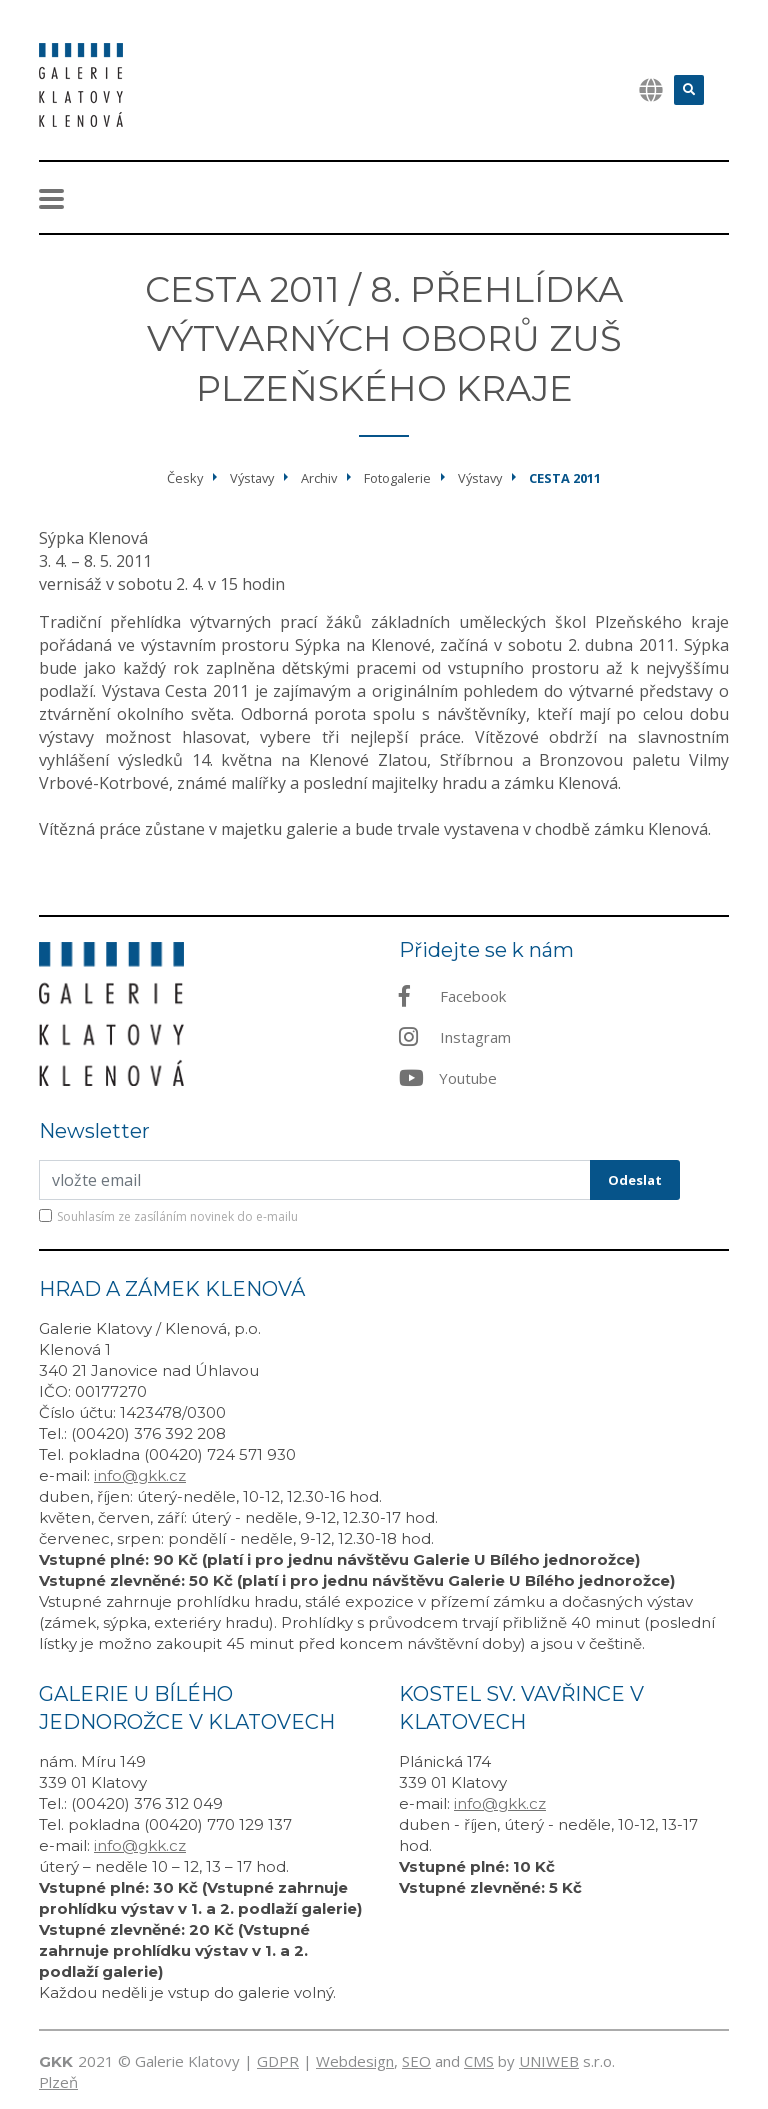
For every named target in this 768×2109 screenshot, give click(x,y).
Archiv (319, 478)
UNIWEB (549, 2061)
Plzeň (58, 2082)
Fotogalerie (397, 478)
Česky (185, 478)
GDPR (278, 2061)
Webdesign (355, 2061)
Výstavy (252, 478)
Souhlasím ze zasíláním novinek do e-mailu (177, 1216)
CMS (479, 2061)
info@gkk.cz (140, 1475)
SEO (416, 2061)
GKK (56, 2061)
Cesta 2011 (565, 478)
